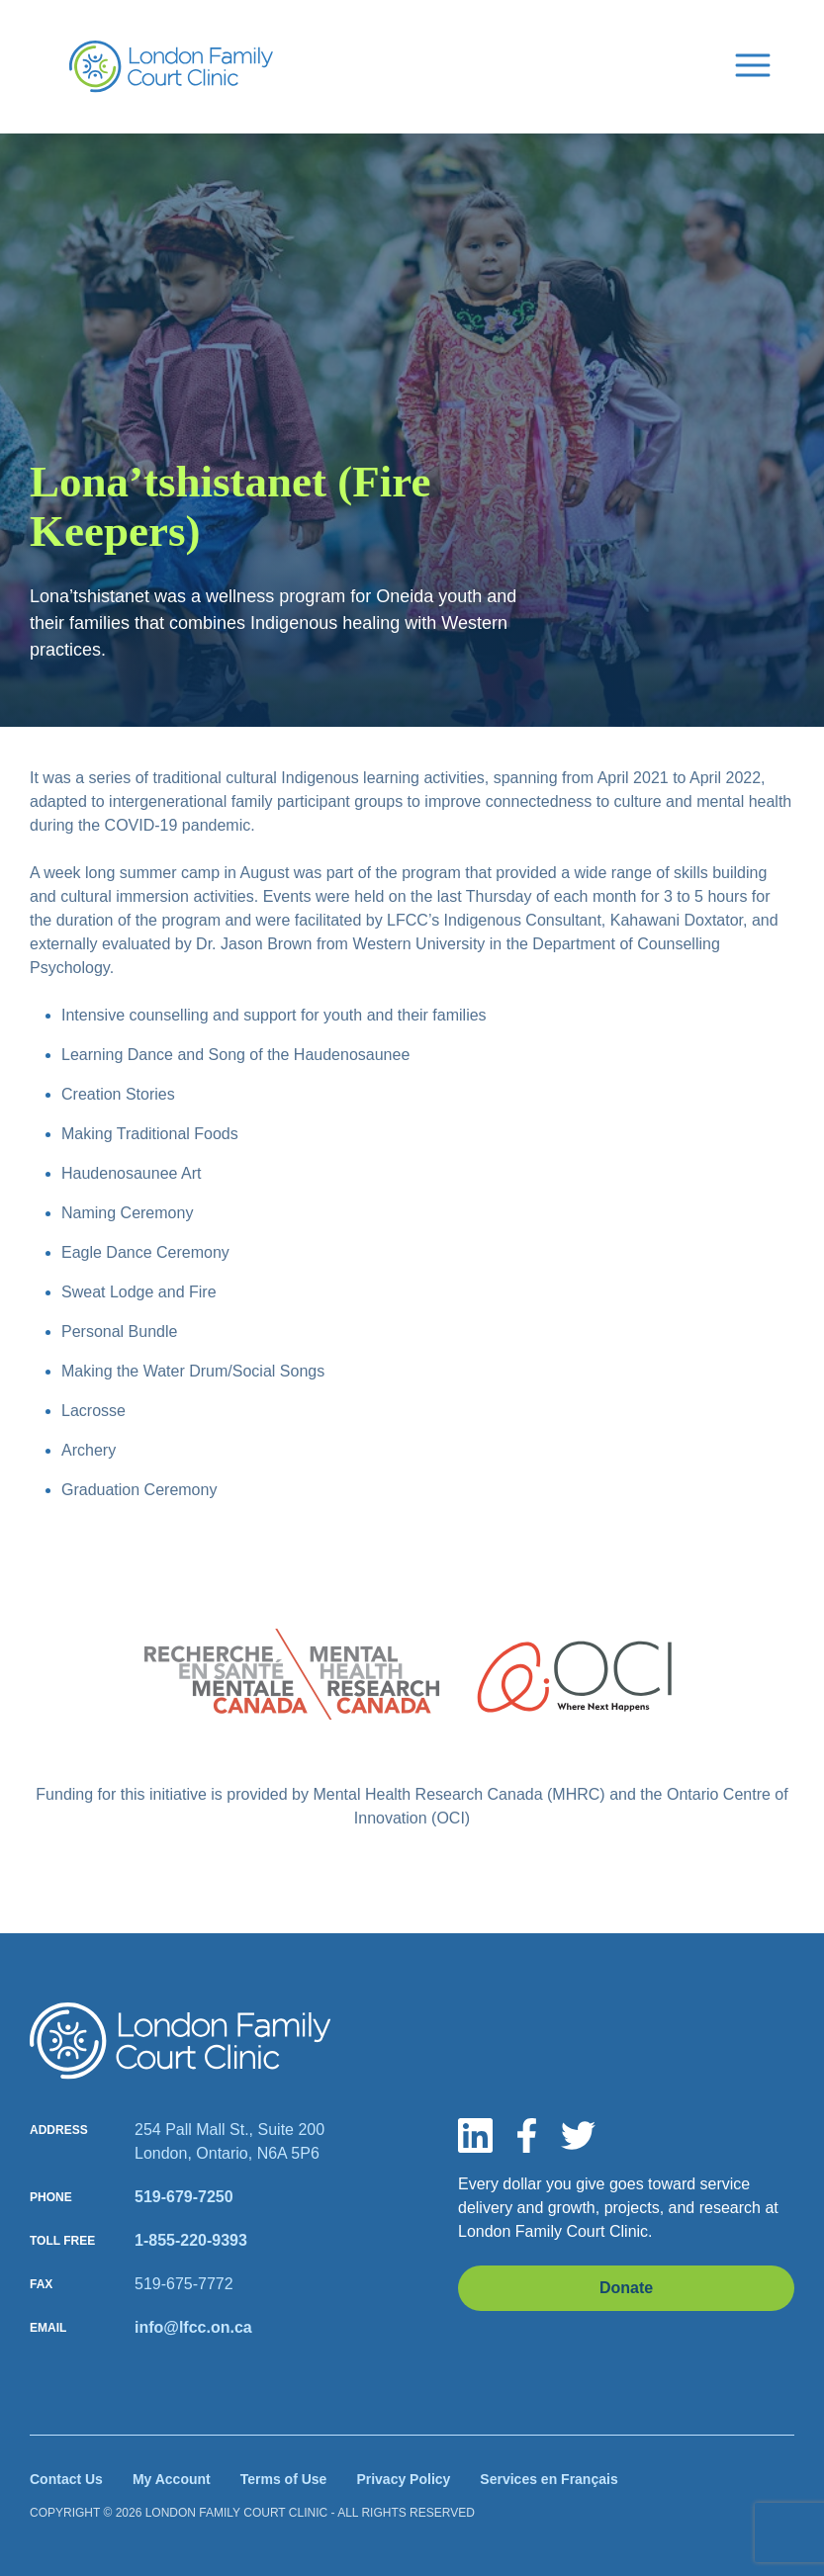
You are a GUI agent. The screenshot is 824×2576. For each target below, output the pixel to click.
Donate (626, 2287)
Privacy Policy (403, 2479)
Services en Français (548, 2479)
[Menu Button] (753, 63)
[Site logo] (180, 2041)
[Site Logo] (171, 67)
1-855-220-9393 (191, 2240)
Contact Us (66, 2479)
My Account (172, 2479)
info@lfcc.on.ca (193, 2327)
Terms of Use (283, 2479)
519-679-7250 (184, 2196)
